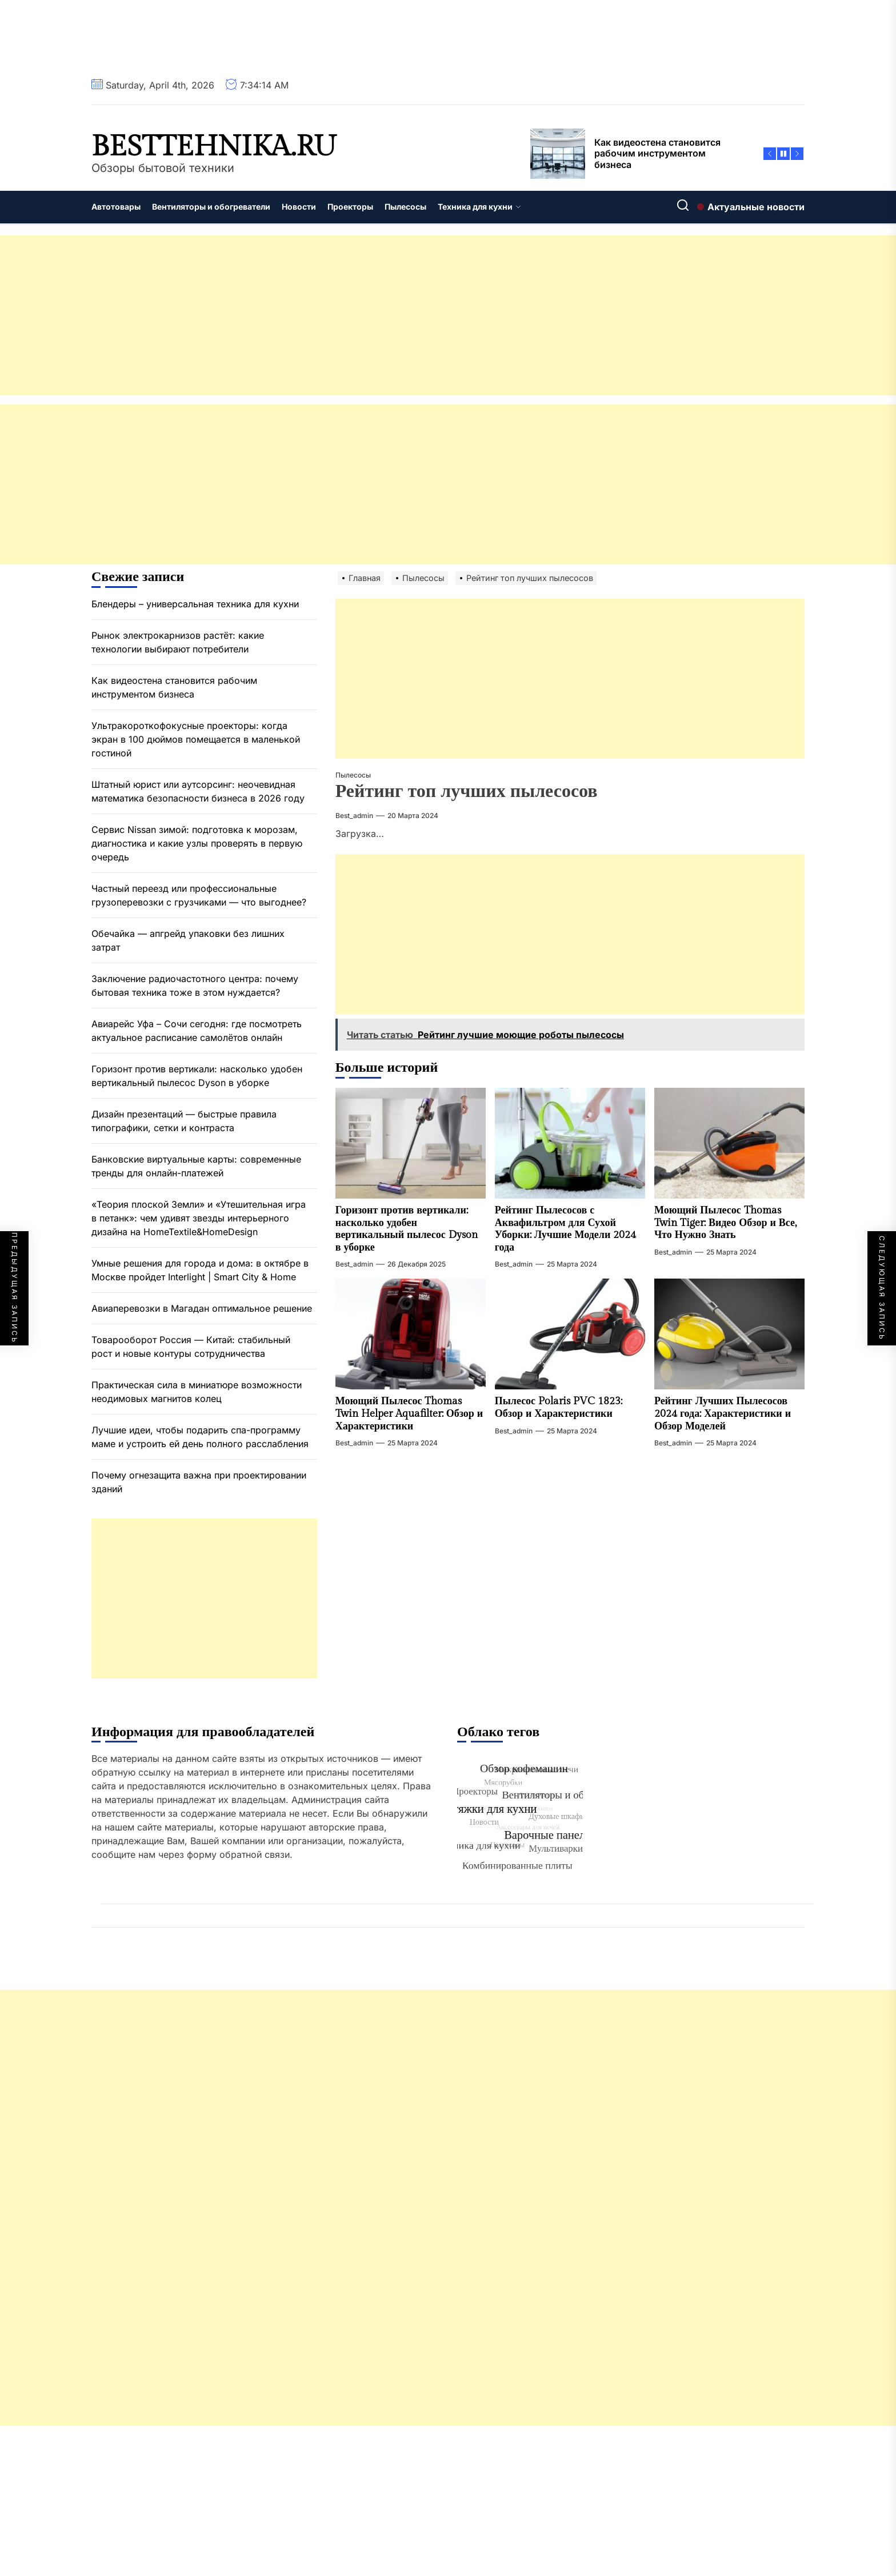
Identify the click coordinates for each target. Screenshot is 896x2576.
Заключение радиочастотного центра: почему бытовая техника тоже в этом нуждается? (194, 985)
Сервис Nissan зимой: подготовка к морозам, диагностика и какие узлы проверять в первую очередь (196, 843)
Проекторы (350, 206)
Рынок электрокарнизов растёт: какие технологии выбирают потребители (177, 642)
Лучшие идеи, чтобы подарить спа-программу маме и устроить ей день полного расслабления (200, 1436)
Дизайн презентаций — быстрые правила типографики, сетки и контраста (184, 1120)
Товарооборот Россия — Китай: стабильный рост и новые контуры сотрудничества (190, 1346)
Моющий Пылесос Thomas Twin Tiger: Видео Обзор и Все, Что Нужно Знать (725, 1222)
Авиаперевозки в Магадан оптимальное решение (201, 1308)
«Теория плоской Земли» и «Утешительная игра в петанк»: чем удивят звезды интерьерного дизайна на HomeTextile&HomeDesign (198, 1218)
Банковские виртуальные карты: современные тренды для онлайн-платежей (196, 1166)
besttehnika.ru (214, 147)
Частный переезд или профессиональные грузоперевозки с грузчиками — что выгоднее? (198, 895)
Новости (299, 206)
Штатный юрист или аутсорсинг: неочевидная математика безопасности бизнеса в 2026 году (198, 791)
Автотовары (116, 206)
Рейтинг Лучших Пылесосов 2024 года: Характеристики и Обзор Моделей (722, 1413)
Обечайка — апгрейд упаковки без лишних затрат (188, 940)
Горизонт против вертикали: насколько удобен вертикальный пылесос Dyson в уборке (406, 1228)
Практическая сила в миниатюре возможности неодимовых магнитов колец (196, 1391)
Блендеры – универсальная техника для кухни (195, 604)
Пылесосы (405, 206)
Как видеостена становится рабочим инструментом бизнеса (174, 687)
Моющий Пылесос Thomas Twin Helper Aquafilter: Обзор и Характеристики (409, 1413)
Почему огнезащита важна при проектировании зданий (198, 1482)
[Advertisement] (343, 315)
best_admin (354, 815)
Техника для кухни (479, 206)
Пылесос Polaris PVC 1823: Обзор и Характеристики (558, 1407)
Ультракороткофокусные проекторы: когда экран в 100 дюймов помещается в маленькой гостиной (195, 739)
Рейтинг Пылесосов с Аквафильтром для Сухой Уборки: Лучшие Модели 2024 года (566, 1228)
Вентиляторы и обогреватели (211, 206)
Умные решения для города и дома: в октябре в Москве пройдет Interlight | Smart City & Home (200, 1270)
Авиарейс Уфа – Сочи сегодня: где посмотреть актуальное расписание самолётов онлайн (196, 1030)
